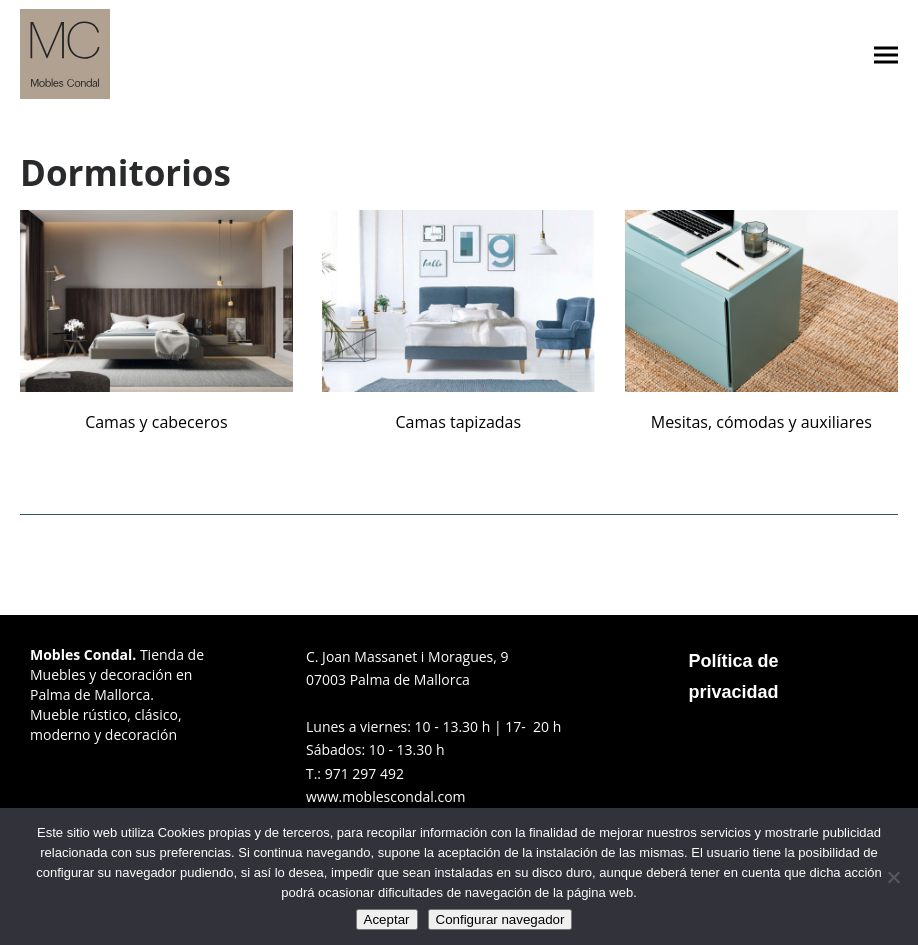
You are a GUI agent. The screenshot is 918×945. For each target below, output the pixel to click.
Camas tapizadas (459, 422)
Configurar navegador (500, 919)
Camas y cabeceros (156, 422)
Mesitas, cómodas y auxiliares (761, 422)
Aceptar (387, 919)
